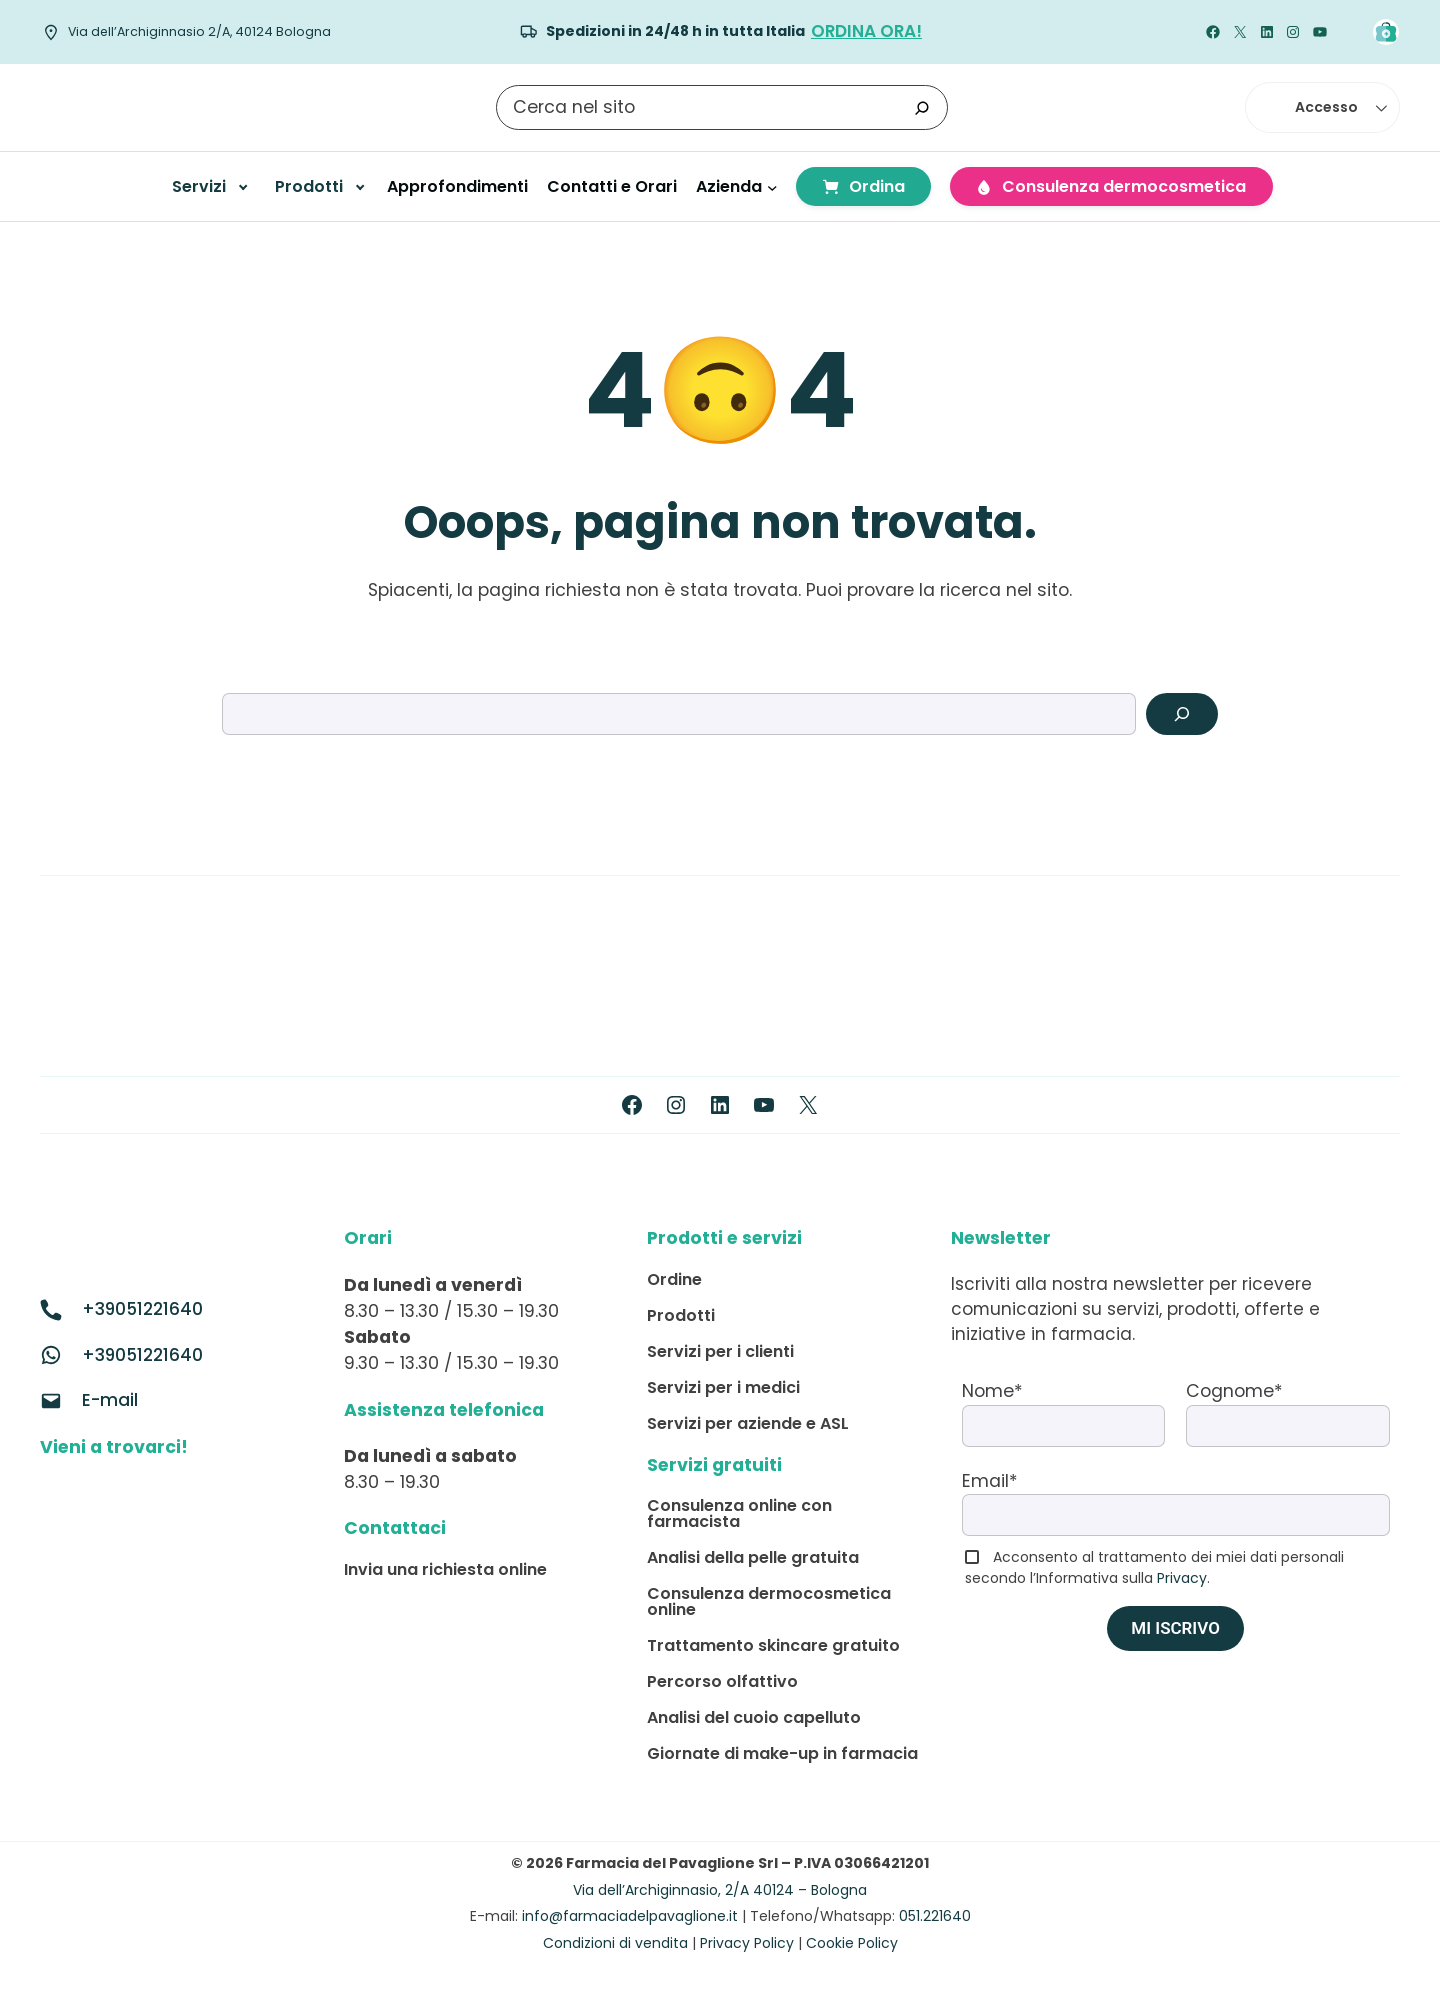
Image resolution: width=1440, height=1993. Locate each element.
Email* (990, 1481)
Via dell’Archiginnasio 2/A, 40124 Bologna (199, 31)
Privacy (1182, 1578)
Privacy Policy (747, 1943)
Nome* (992, 1391)
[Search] (1182, 714)
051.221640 (935, 1916)
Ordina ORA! (866, 31)
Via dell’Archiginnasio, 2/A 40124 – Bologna (720, 1890)
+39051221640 (142, 1309)
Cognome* (1234, 1391)
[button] (1322, 107)
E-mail (110, 1400)
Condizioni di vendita (615, 1943)
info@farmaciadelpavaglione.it (630, 1916)
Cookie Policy (852, 1943)
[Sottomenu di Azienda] (772, 186)
